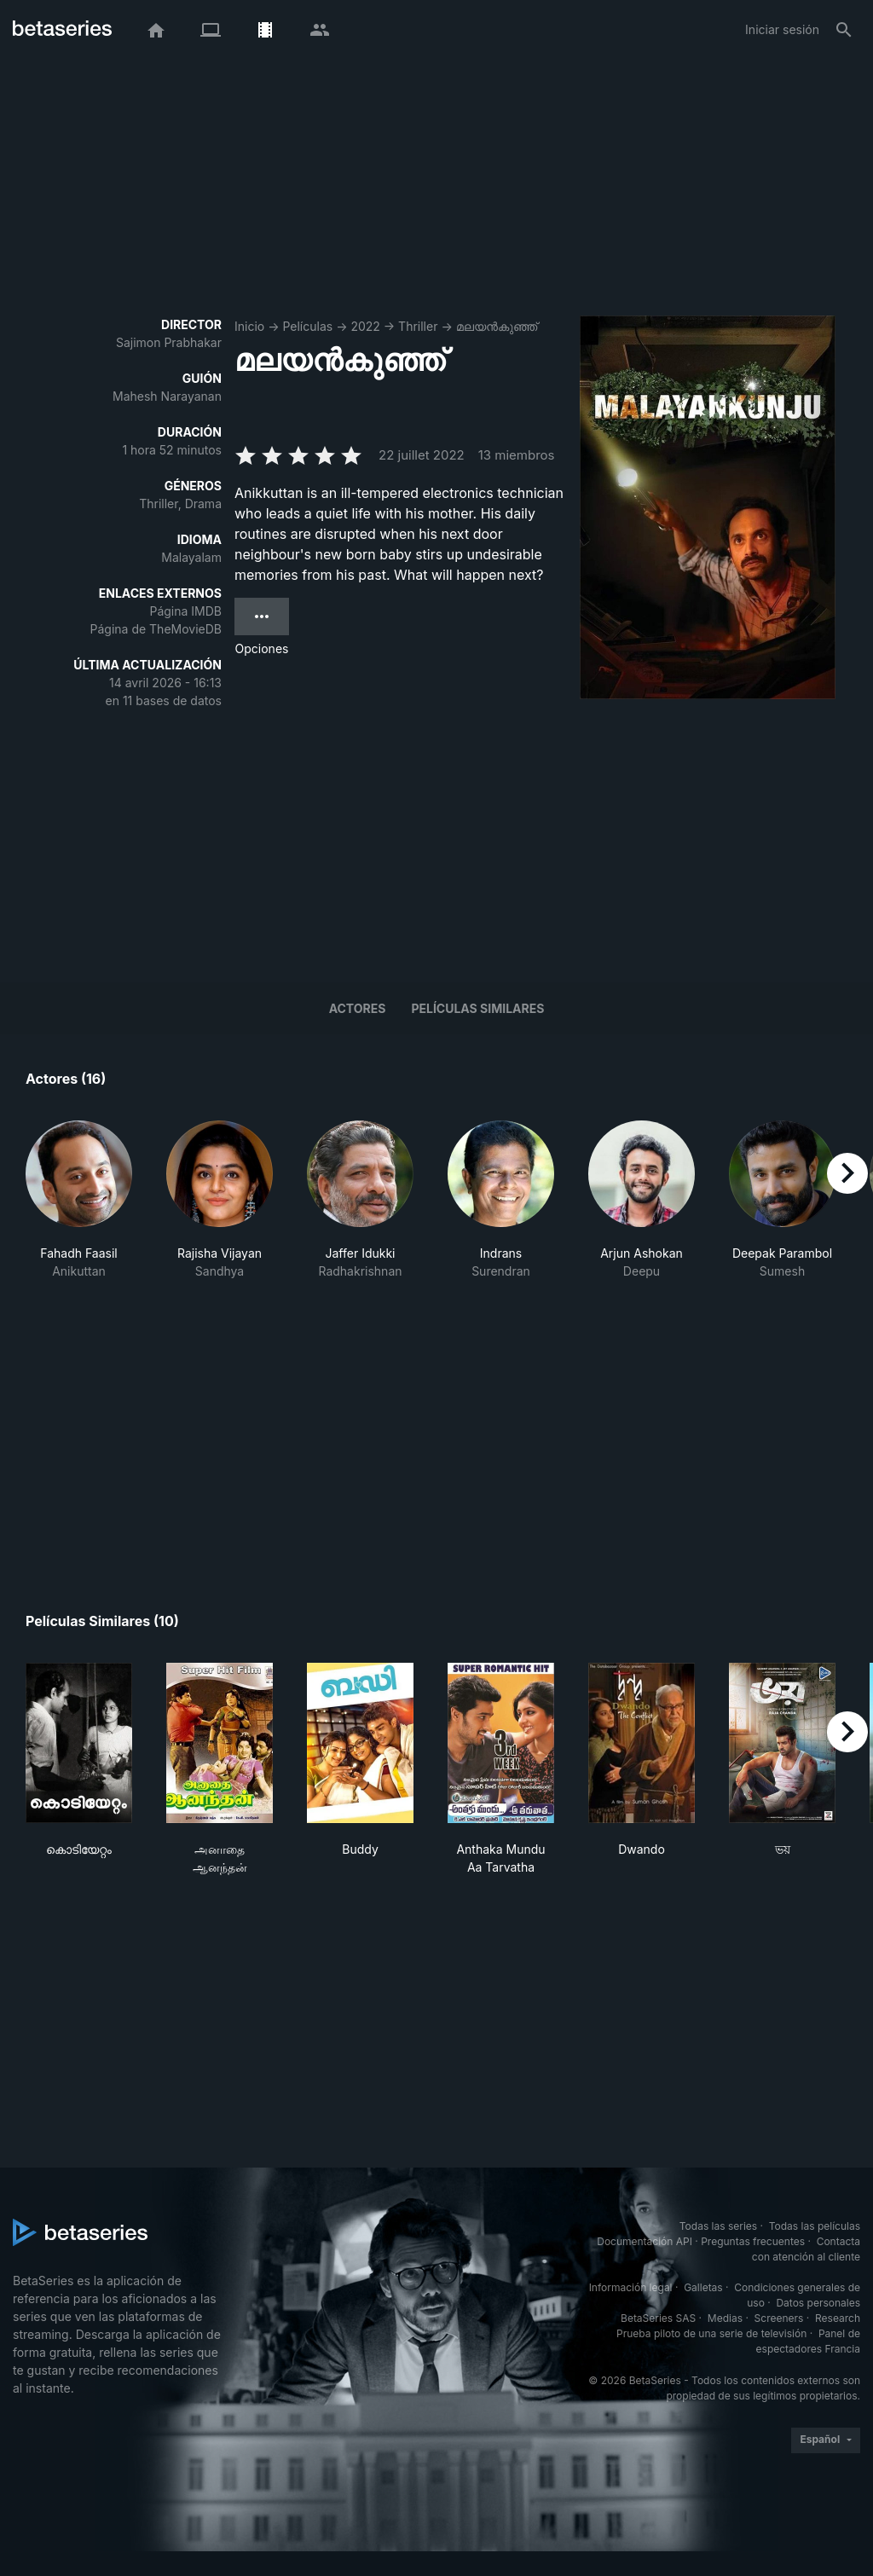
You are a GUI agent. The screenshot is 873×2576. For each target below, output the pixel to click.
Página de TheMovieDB (156, 629)
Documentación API (644, 2241)
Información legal (631, 2287)
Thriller (417, 326)
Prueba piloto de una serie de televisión (711, 2333)
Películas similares (477, 1008)
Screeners (779, 2318)
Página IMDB (185, 611)
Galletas (703, 2287)
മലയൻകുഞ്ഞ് (496, 326)
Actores (357, 1008)
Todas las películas (814, 2226)
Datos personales (818, 2302)
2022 (364, 326)
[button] (79, 1209)
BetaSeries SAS (658, 2318)
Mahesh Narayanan (167, 396)
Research (837, 2318)
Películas (307, 326)
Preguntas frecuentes (753, 2241)
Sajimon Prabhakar (169, 342)
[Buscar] (844, 30)
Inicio (249, 326)
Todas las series (718, 2226)
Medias (725, 2318)
